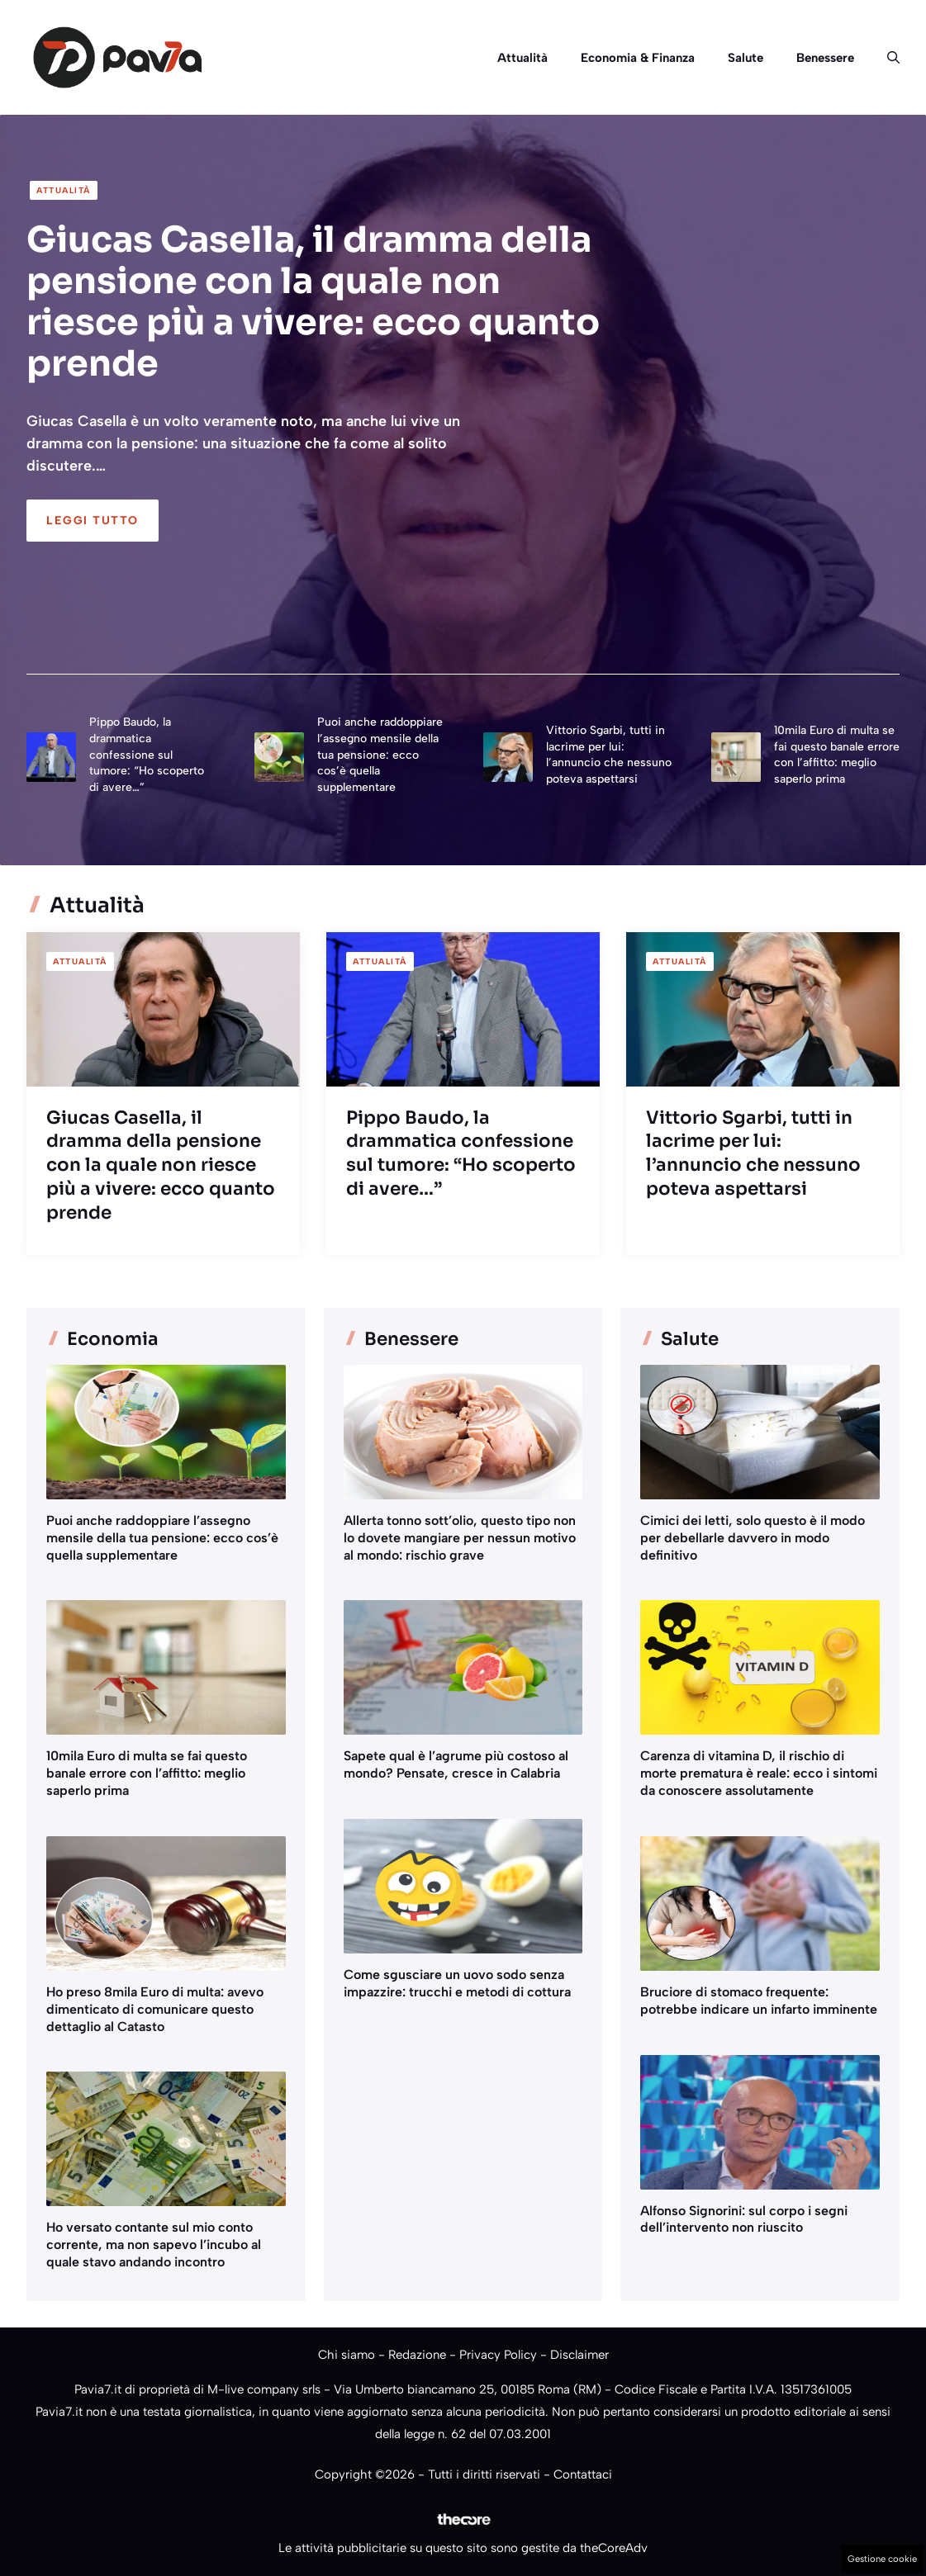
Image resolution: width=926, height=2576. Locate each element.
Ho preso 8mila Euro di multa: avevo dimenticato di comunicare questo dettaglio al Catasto (155, 2009)
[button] (885, 58)
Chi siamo (346, 2354)
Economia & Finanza (638, 57)
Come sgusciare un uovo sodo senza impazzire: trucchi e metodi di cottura (457, 1983)
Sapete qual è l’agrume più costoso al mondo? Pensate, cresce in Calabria (456, 1764)
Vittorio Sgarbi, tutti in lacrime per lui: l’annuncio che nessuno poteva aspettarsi (753, 1153)
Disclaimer (579, 2354)
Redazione (417, 2354)
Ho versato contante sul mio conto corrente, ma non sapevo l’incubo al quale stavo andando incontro (153, 2244)
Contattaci (582, 2474)
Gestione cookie (882, 2558)
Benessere (825, 57)
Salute (745, 57)
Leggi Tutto (92, 521)
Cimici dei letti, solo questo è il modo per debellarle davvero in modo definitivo (752, 1538)
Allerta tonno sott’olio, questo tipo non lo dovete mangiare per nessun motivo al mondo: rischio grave (460, 1538)
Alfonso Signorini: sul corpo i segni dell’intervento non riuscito (744, 2219)
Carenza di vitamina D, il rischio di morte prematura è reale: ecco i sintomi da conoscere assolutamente (758, 1773)
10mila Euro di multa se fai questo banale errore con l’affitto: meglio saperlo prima (146, 1773)
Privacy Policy (498, 2354)
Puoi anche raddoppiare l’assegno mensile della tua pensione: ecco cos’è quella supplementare (380, 754)
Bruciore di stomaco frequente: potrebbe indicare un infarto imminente (758, 2000)
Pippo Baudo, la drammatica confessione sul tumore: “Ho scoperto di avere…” (146, 754)
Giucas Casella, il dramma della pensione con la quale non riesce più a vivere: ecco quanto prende (313, 301)
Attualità (522, 57)
